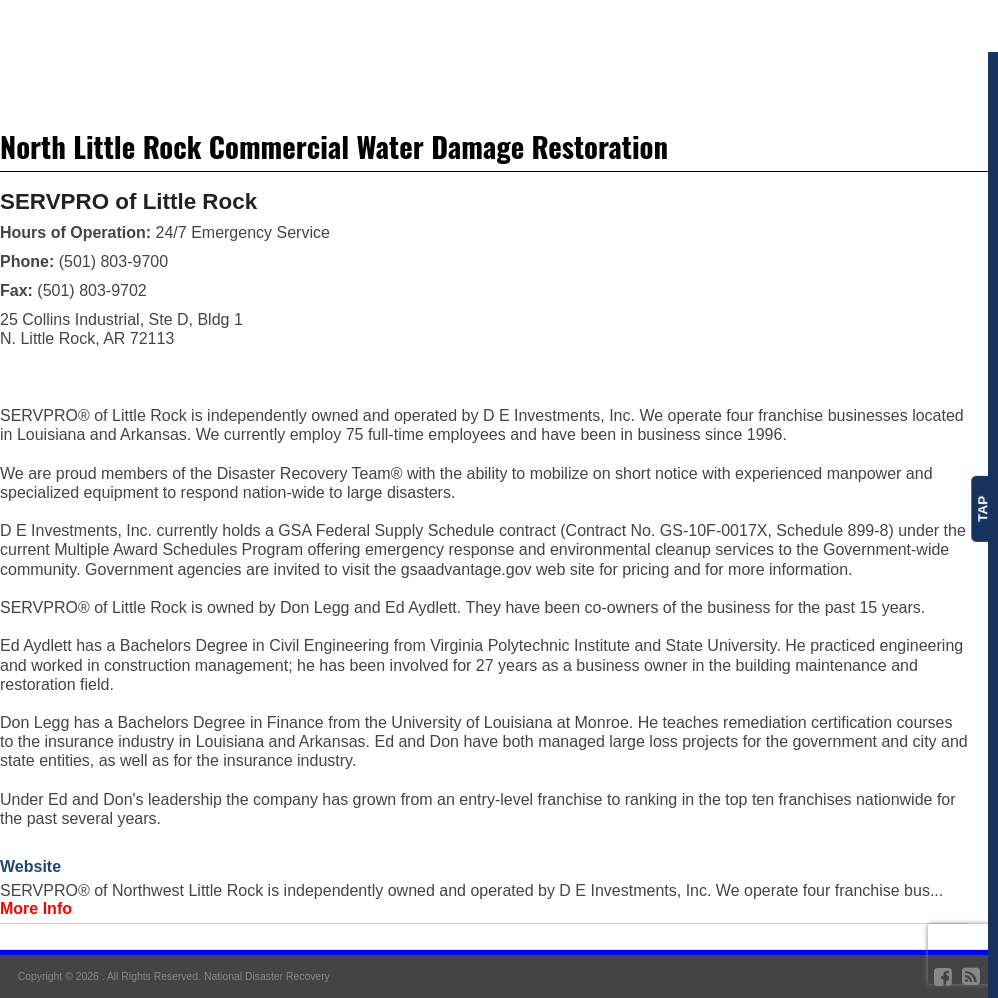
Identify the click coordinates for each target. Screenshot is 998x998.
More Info (36, 908)
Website (30, 866)
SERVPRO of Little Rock (128, 201)
